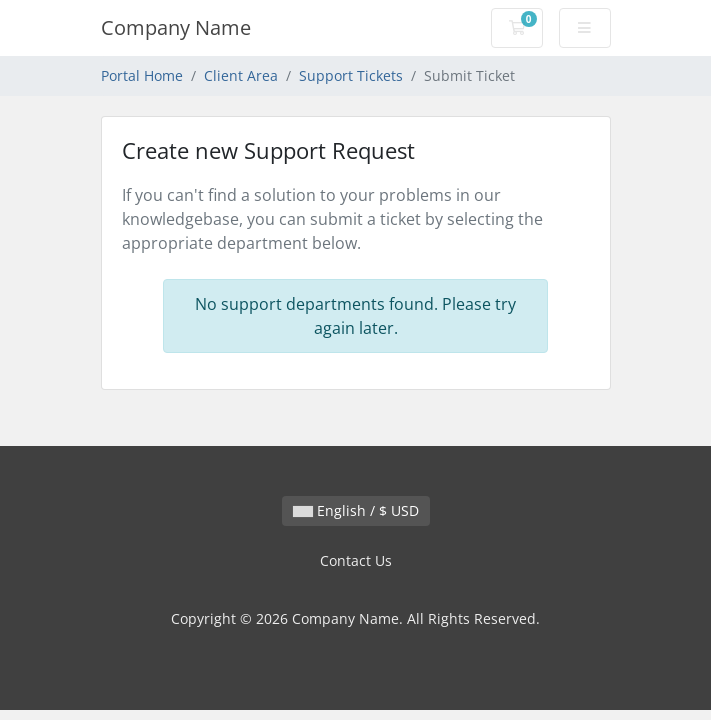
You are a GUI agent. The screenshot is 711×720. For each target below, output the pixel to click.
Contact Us (356, 560)
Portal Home (142, 75)
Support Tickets (351, 75)
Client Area (241, 75)
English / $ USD (356, 510)
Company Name (176, 27)
